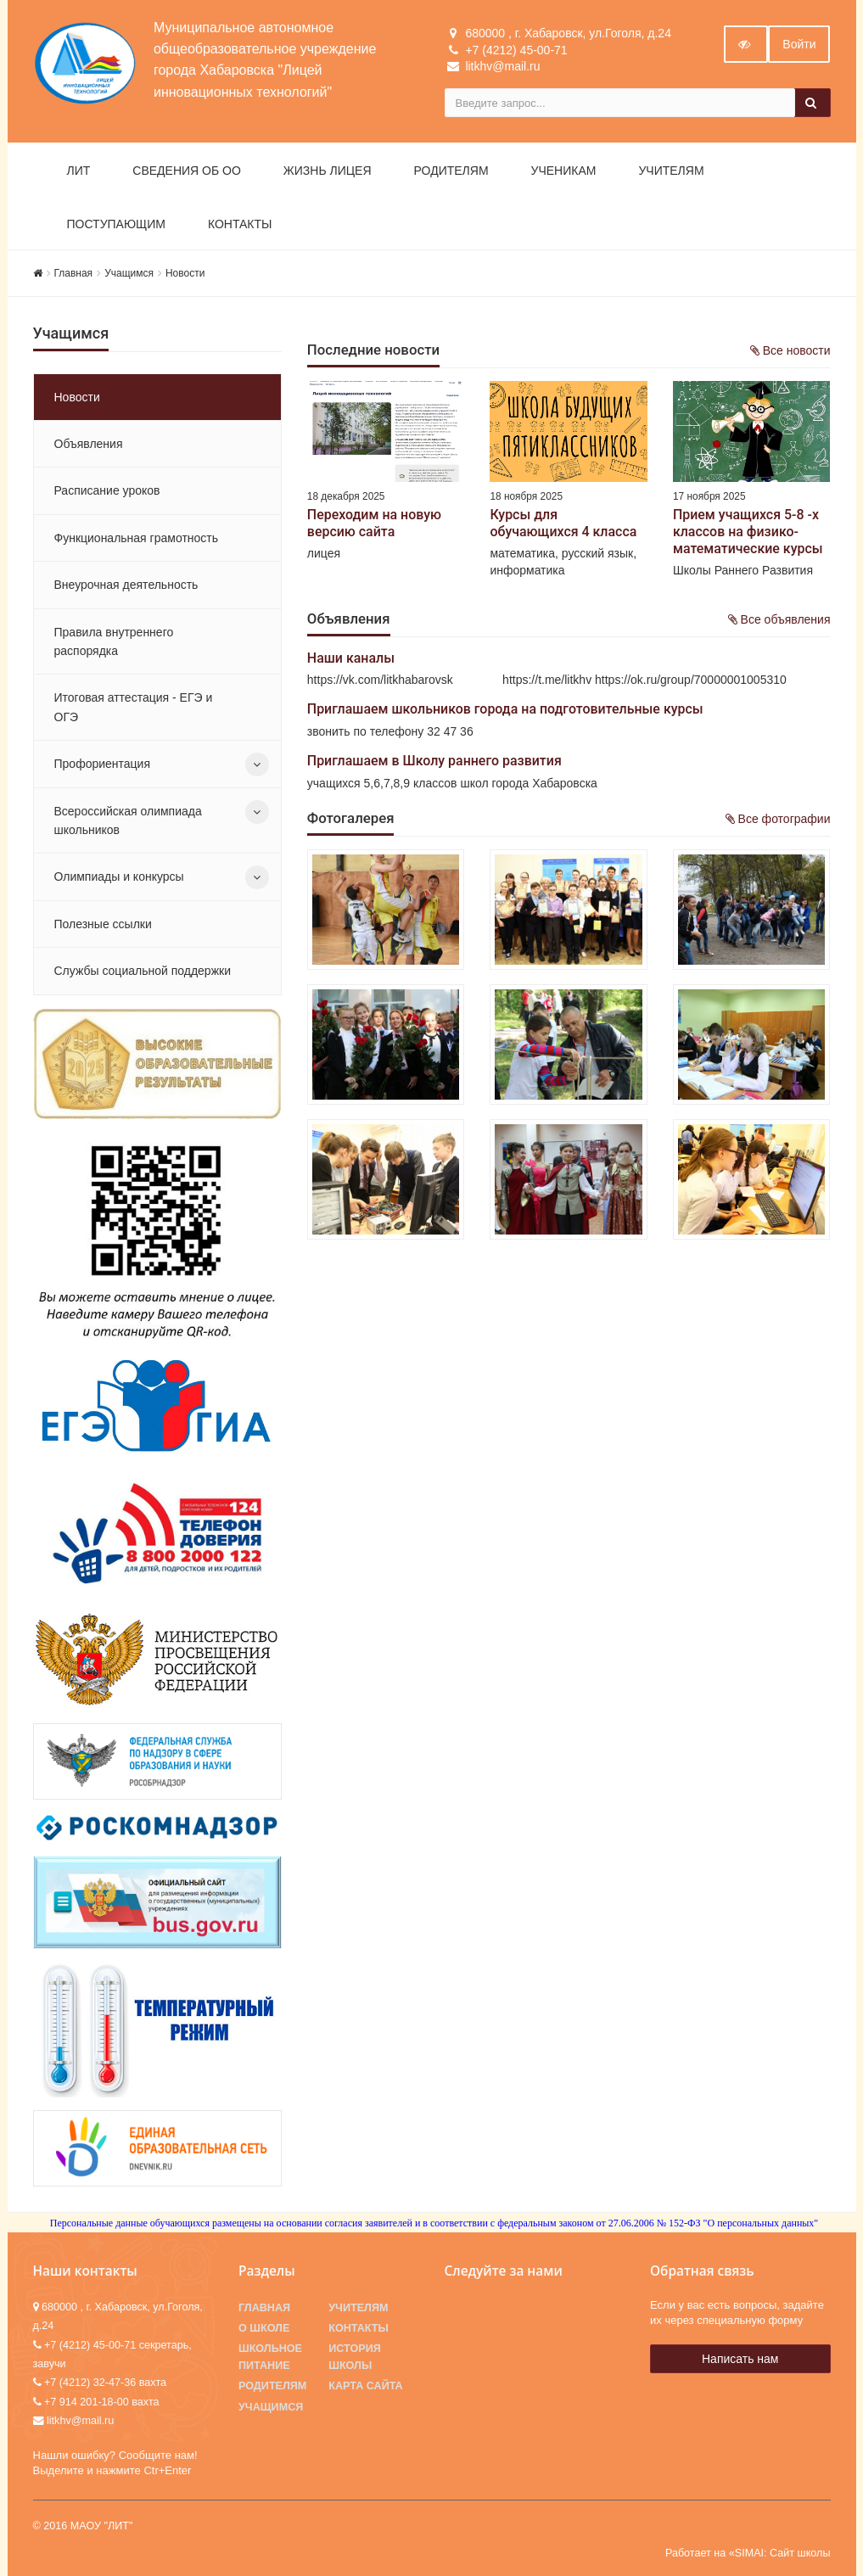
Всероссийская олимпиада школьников (128, 820)
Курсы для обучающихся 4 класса (563, 523)
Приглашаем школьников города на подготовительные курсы (505, 709)
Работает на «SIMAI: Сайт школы (748, 2553)
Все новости (790, 350)
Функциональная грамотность (136, 538)
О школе (263, 2328)
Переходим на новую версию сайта (374, 523)
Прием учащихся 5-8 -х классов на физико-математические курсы (748, 532)
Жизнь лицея (327, 170)
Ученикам (564, 170)
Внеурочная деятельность (126, 584)
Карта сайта (365, 2386)
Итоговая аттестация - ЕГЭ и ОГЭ (133, 707)
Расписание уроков (107, 490)
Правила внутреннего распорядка (114, 641)
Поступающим (116, 224)
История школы (354, 2357)
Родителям (451, 170)
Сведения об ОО (186, 170)
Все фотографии (778, 819)
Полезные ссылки (103, 924)
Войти (798, 44)
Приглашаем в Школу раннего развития (434, 761)
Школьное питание (270, 2357)
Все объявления (779, 619)
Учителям (670, 170)
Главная (73, 273)
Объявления (88, 444)
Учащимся (129, 273)
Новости (185, 273)
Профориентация (102, 763)
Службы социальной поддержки (142, 970)
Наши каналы (351, 658)
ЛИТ (79, 170)
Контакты (240, 224)
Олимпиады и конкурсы (119, 876)
